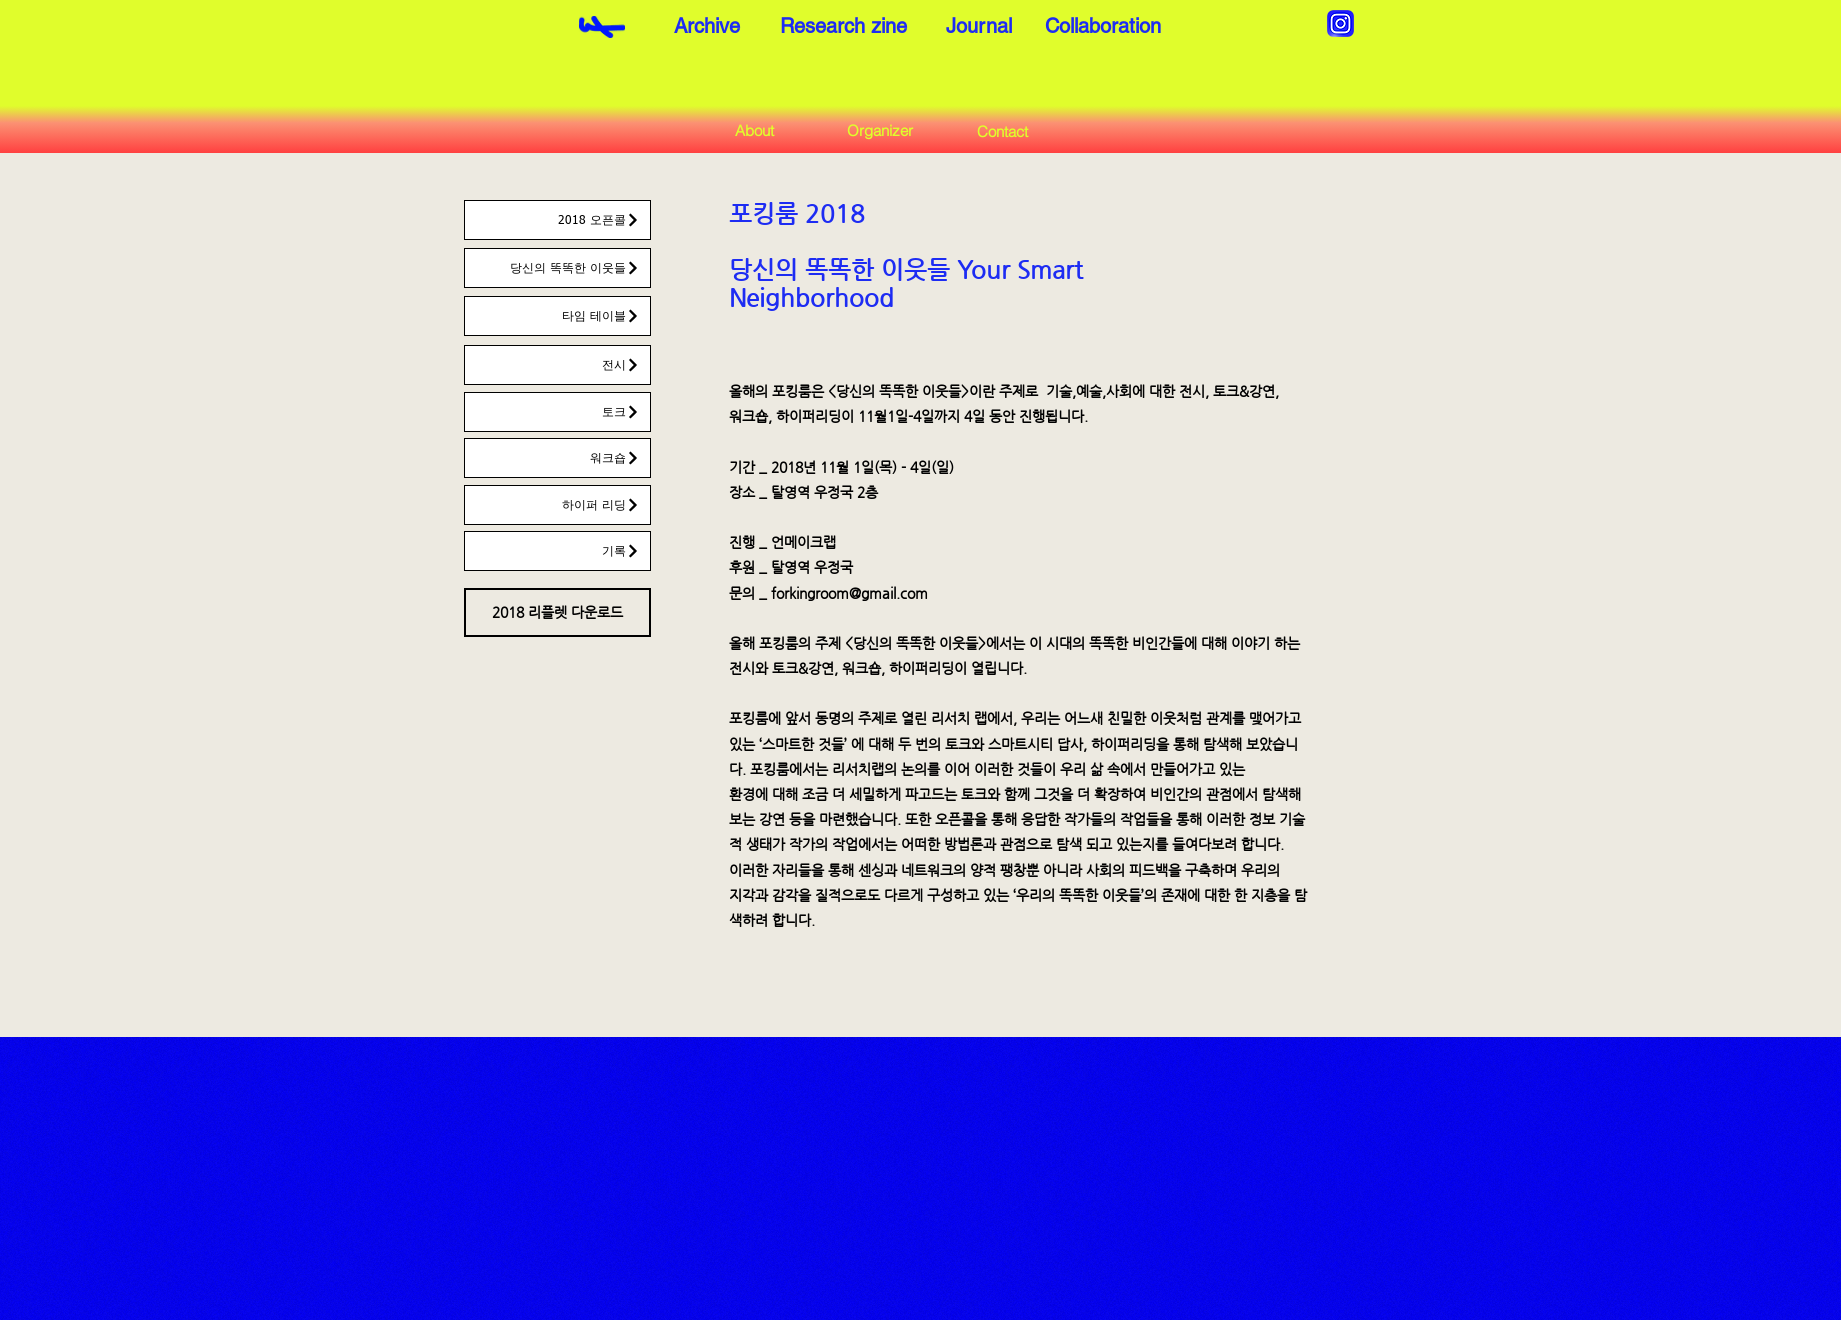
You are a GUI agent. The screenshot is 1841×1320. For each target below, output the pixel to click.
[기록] (557, 551)
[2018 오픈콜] (557, 220)
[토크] (557, 412)
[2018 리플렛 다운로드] (557, 612)
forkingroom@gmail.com (849, 593)
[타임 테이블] (557, 316)
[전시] (557, 365)
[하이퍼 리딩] (557, 505)
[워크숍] (557, 458)
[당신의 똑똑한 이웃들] (557, 268)
